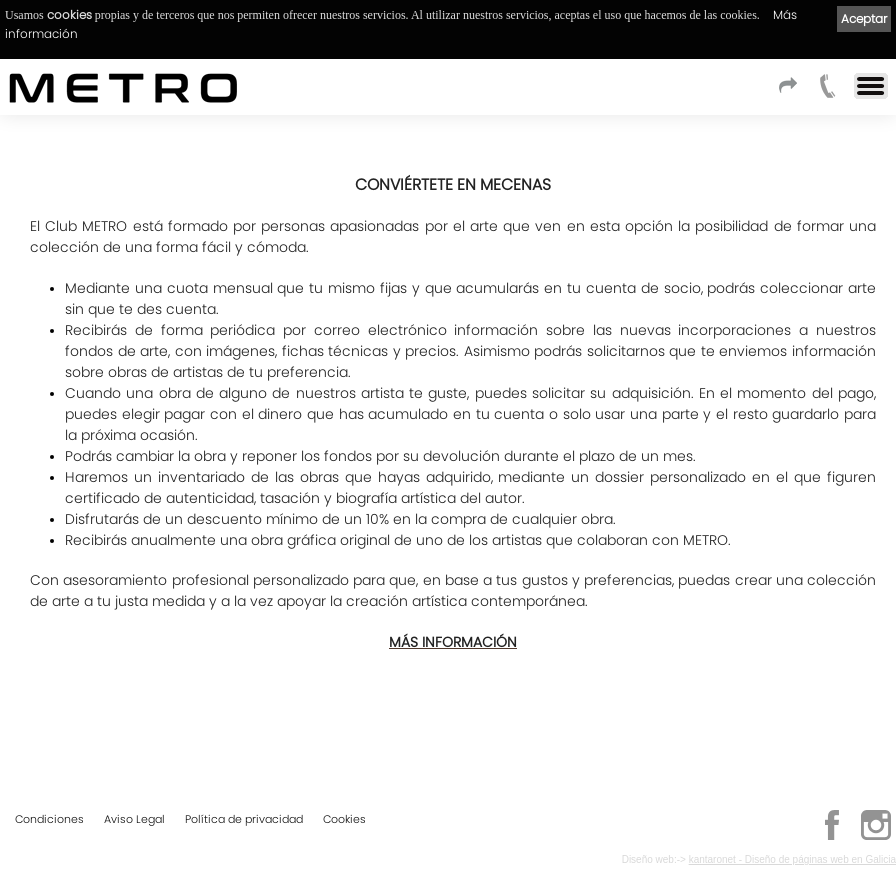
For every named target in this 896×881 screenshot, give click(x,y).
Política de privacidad (244, 819)
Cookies (344, 819)
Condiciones (49, 819)
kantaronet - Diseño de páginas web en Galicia (792, 859)
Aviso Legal (134, 819)
